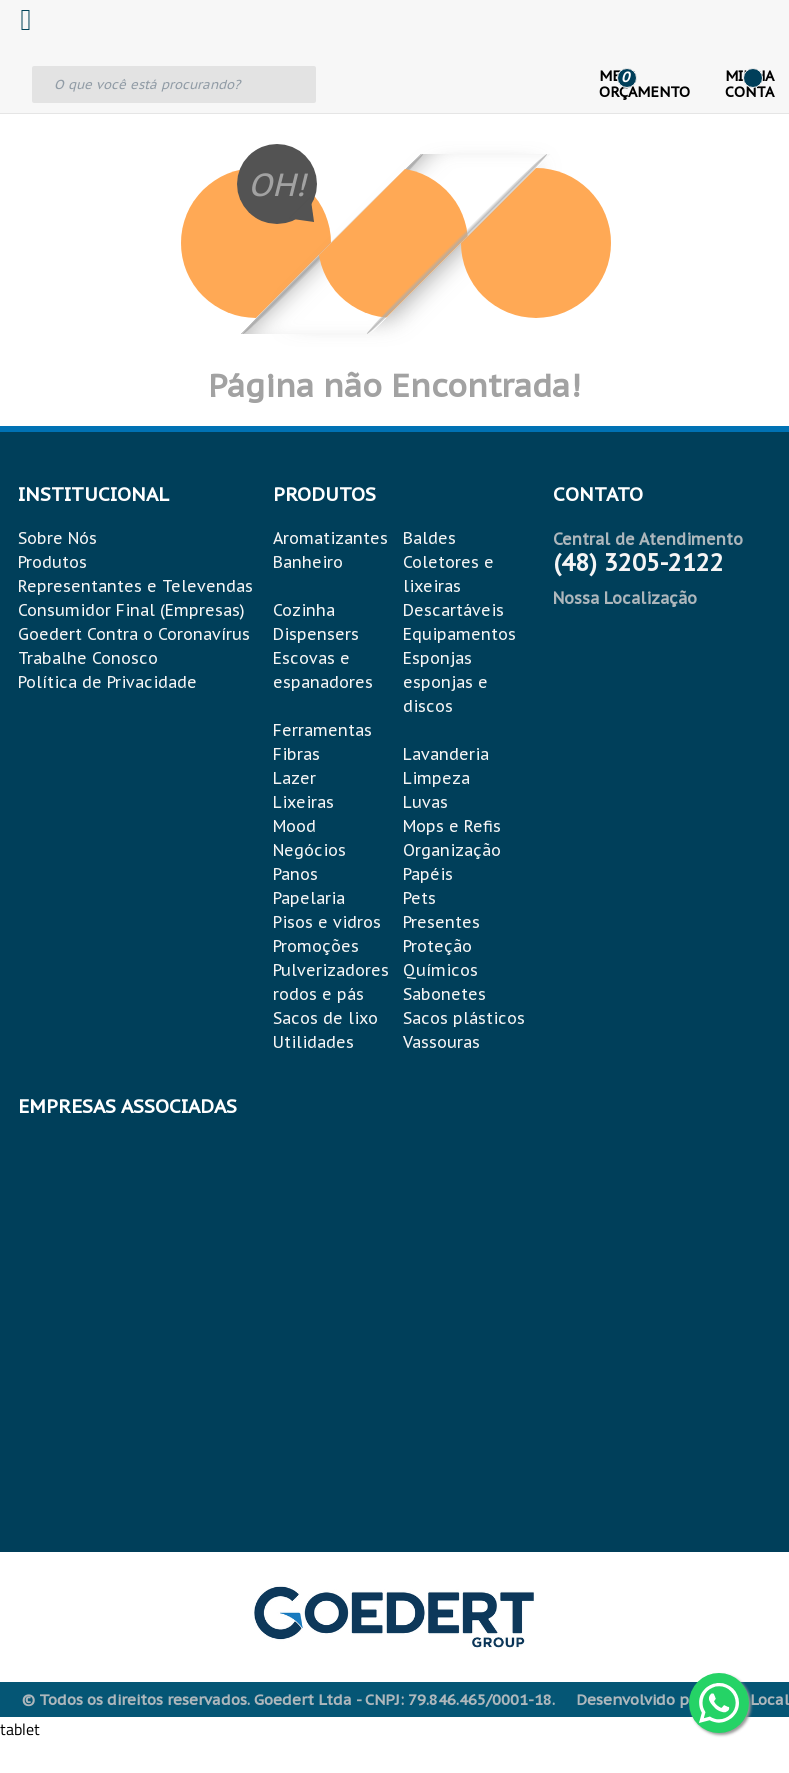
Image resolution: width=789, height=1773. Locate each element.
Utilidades (313, 1042)
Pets (419, 898)
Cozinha (304, 610)
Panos (295, 874)
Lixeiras (303, 802)
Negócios (309, 850)
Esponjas (437, 658)
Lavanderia (446, 754)
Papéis (428, 874)
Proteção (437, 946)
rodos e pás (318, 994)
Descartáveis (453, 610)
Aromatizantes (330, 538)
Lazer (294, 778)
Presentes (441, 922)
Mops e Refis (452, 826)
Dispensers (316, 634)
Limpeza (436, 778)
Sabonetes (444, 994)
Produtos (52, 562)
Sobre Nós (57, 538)
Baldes (429, 538)
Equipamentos (459, 634)
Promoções (316, 946)
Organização (452, 850)
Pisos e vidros (327, 922)
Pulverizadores (331, 970)
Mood (294, 826)
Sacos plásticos (464, 1018)
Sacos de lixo (325, 1018)
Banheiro (308, 562)
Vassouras (441, 1042)
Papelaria (309, 898)
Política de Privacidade (107, 682)
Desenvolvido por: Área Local (682, 1699)
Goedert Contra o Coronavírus (134, 634)
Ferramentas (322, 730)
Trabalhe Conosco (88, 658)
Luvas (425, 802)
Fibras (296, 754)
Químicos (440, 970)
